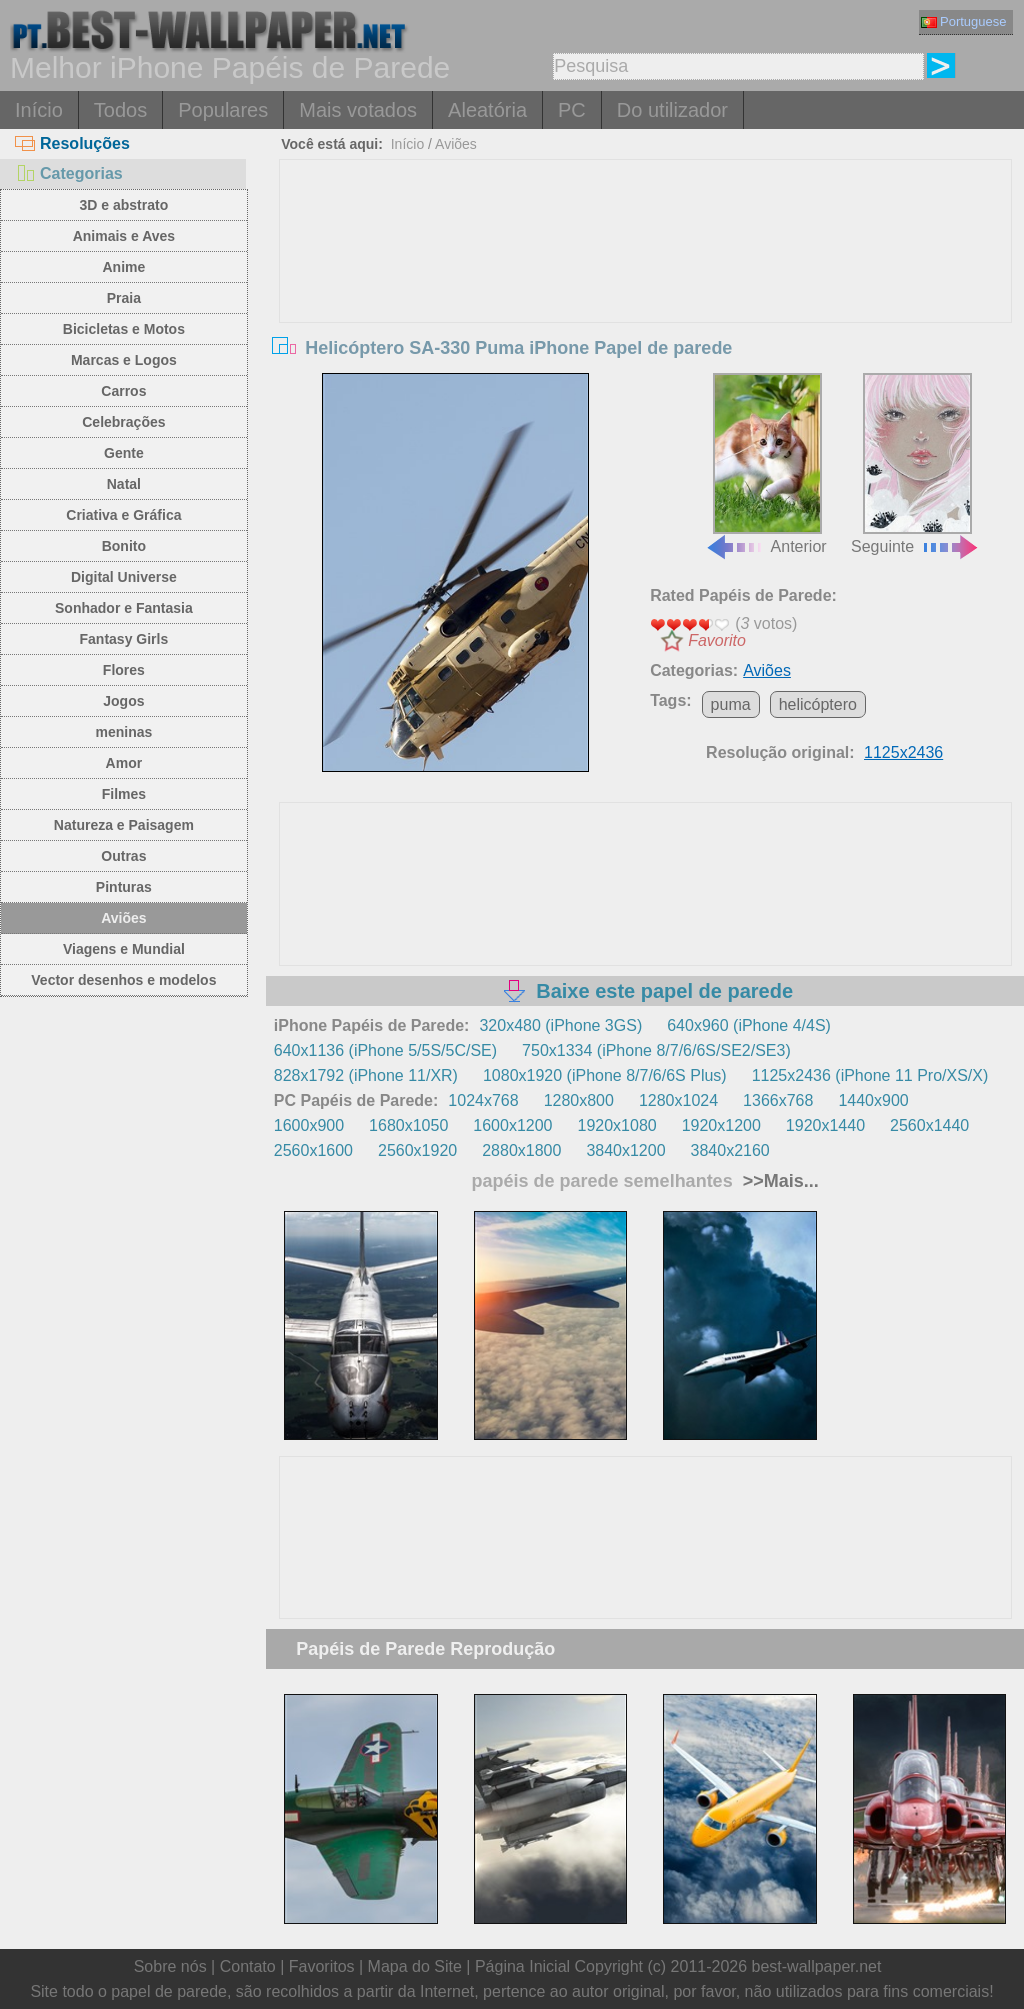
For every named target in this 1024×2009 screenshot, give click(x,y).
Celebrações (123, 422)
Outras (123, 856)
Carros (123, 391)
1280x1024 (678, 1100)
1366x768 (778, 1100)
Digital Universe (124, 577)
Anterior (766, 464)
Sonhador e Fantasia (124, 608)
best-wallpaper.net (817, 1966)
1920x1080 (616, 1125)
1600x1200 (512, 1125)
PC (572, 110)
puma (731, 704)
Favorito (717, 640)
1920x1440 (825, 1125)
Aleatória (487, 110)
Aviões (123, 918)
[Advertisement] (645, 310)
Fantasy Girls (124, 639)
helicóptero (818, 704)
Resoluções (72, 143)
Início (39, 110)
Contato (248, 1966)
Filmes (124, 794)
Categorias (69, 173)
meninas (123, 732)
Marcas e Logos (124, 360)
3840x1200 (625, 1150)
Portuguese (964, 21)
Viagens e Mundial (124, 949)
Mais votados (358, 110)
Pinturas (124, 887)
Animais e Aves (124, 236)
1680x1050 (408, 1125)
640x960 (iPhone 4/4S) (749, 1025)
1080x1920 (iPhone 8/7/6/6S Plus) (605, 1075)
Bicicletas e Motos (124, 329)
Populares (223, 110)
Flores (124, 670)
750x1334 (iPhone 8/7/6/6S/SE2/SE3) (656, 1050)
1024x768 (483, 1100)
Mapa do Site (415, 1966)
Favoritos (322, 1966)
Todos (120, 110)
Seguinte (915, 464)
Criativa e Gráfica (123, 515)
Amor (124, 763)
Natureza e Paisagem (124, 825)
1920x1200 (721, 1125)
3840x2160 (730, 1150)
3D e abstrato (124, 205)
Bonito (124, 546)
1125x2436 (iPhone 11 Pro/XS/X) (870, 1075)
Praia (124, 298)
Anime (123, 267)
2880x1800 (521, 1150)
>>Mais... (778, 1181)
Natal (124, 484)
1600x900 (309, 1125)
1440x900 (873, 1100)
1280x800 (579, 1100)
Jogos (123, 701)
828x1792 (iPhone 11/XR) (366, 1075)
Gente (124, 453)
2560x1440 (929, 1125)
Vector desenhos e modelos (123, 980)
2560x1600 (313, 1150)
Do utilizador (672, 110)
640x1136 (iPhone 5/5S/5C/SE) (385, 1050)
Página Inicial (522, 1966)
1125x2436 (903, 752)
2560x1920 (417, 1150)
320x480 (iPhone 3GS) (560, 1025)
